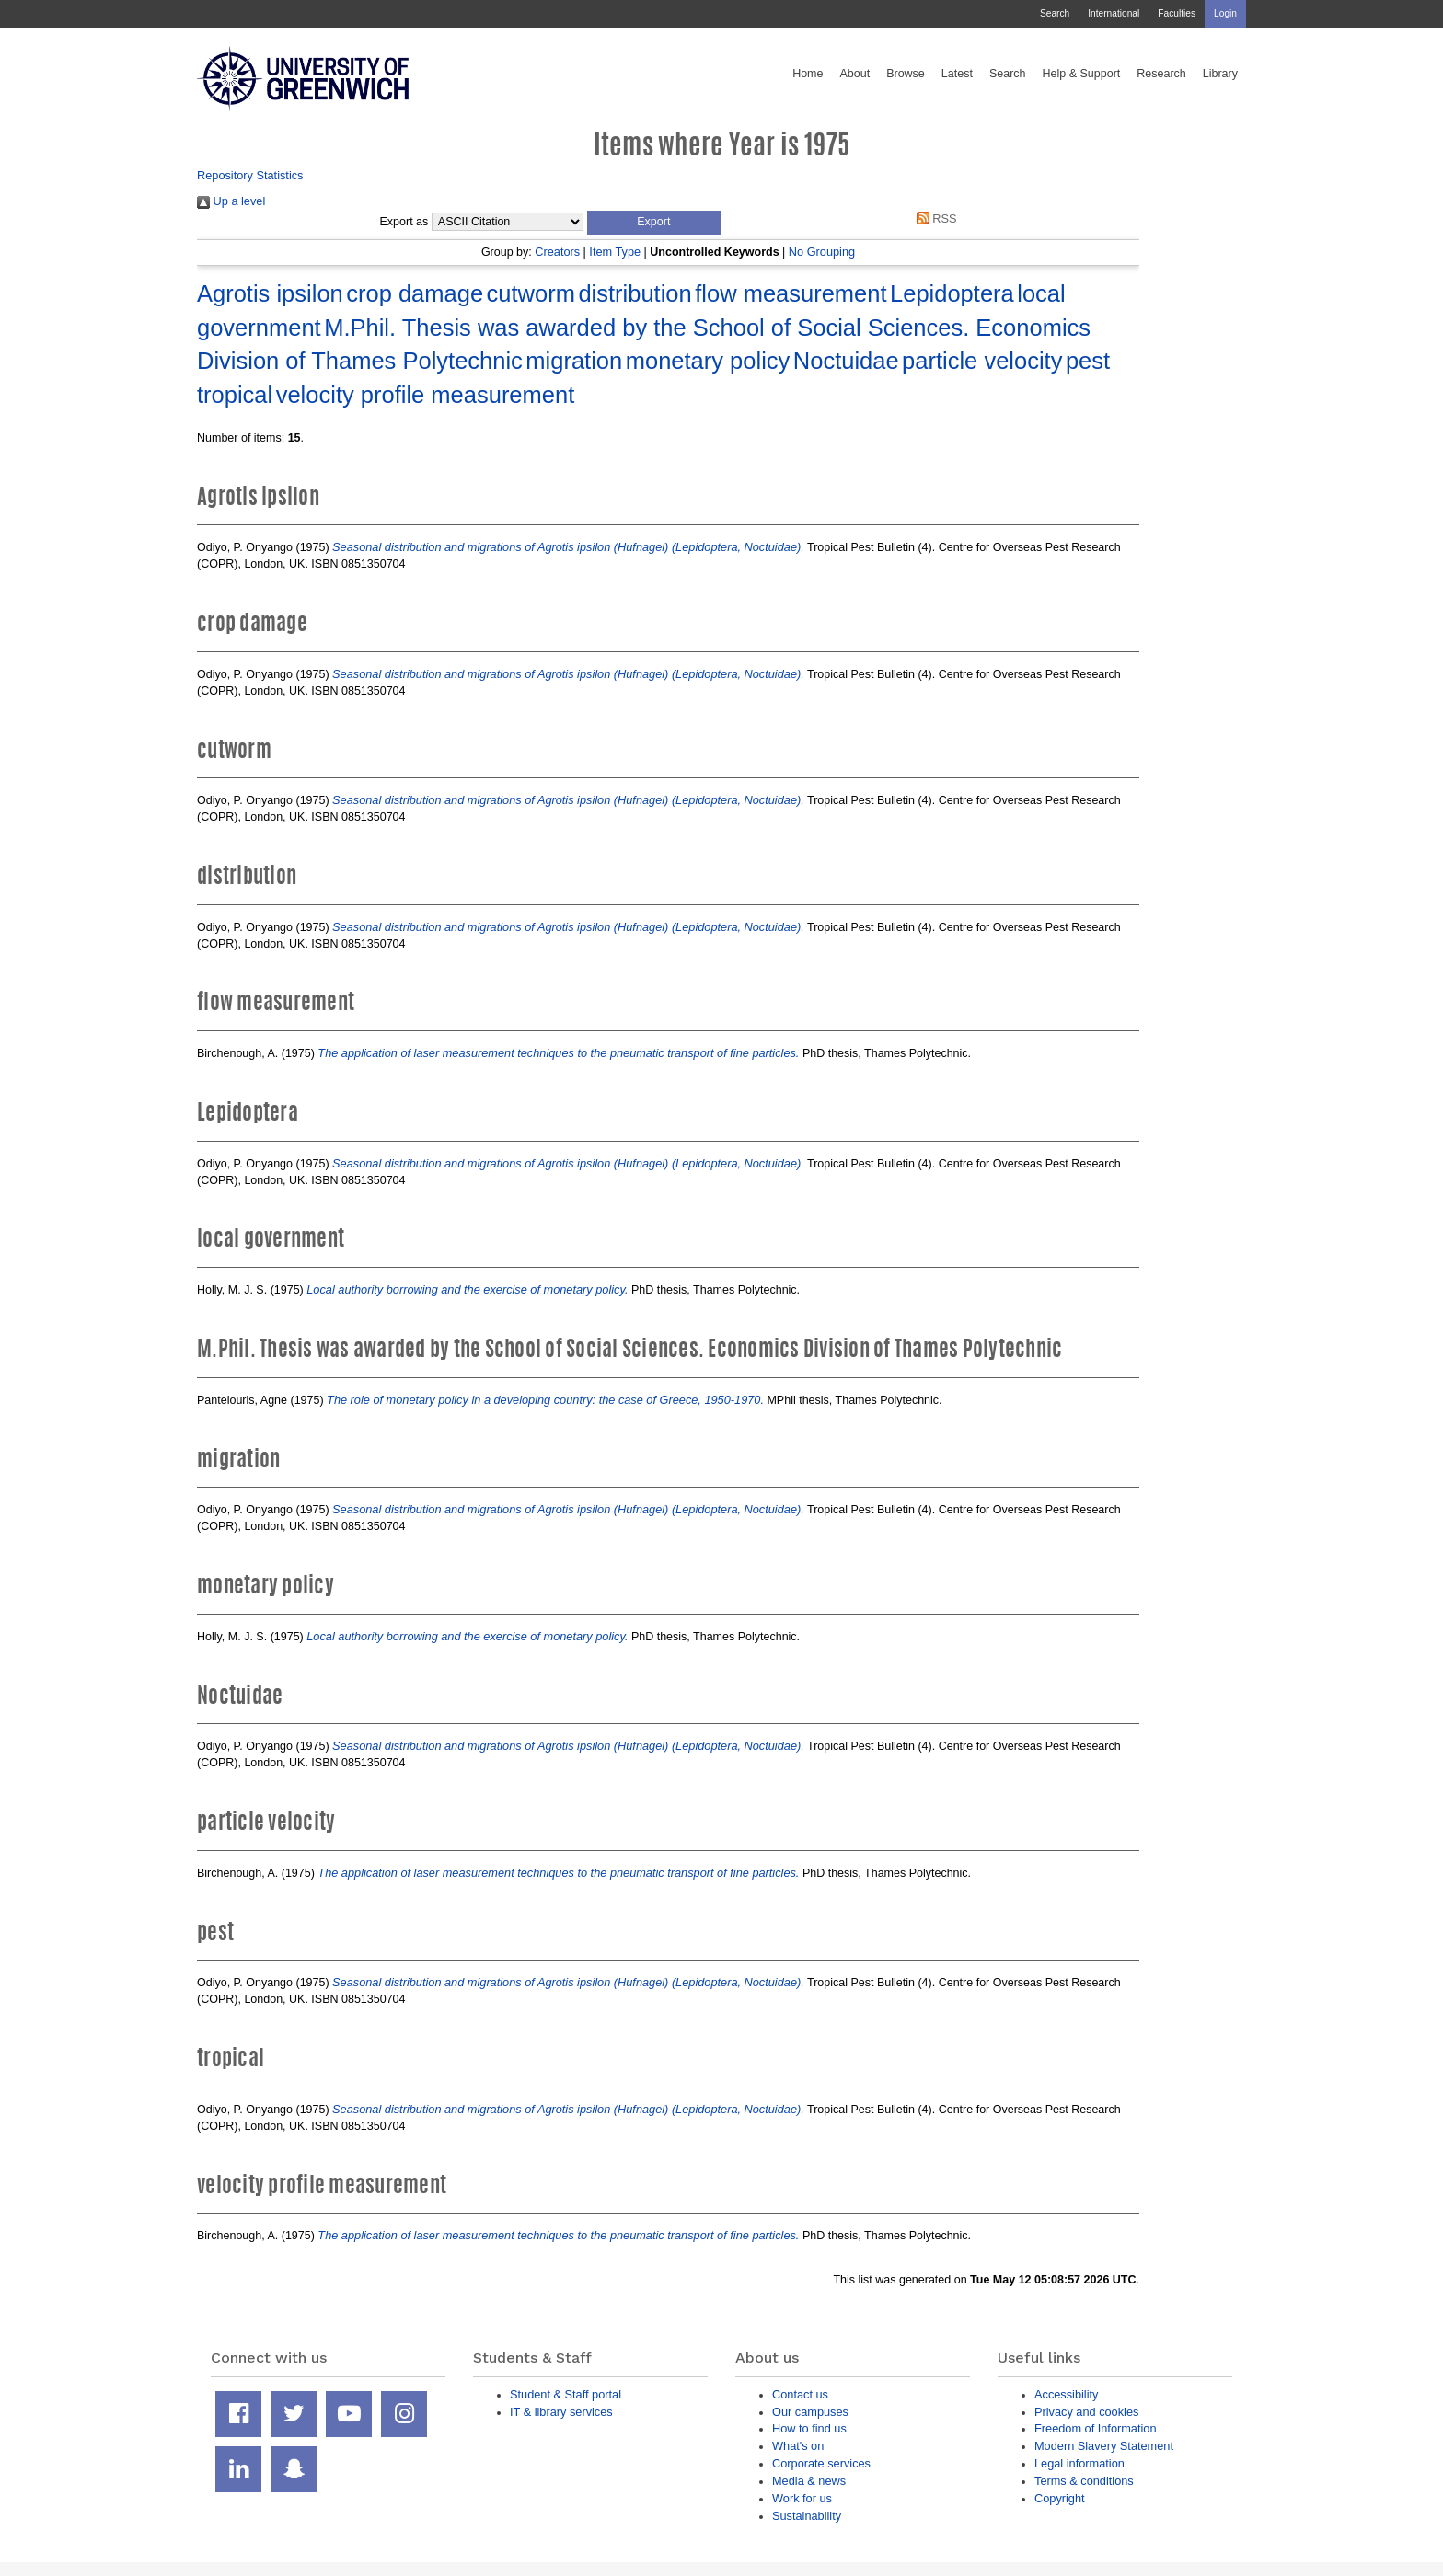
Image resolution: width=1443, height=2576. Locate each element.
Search (1054, 13)
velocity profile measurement (425, 395)
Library (1220, 73)
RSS (933, 218)
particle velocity (982, 361)
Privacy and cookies (1086, 2412)
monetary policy (708, 361)
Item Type (615, 252)
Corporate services (821, 2463)
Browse (905, 73)
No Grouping (822, 252)
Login (1225, 13)
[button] (654, 223)
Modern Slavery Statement (1103, 2446)
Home (807, 73)
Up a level (231, 201)
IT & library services (561, 2412)
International (1113, 13)
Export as (404, 221)
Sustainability (806, 2516)
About (854, 73)
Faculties (1176, 13)
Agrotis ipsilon (270, 293)
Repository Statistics (250, 175)
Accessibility (1066, 2394)
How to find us (809, 2428)
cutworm (531, 293)
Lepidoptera (952, 293)
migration (573, 361)
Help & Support (1082, 73)
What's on (798, 2446)
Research (1161, 73)
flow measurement (790, 293)
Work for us (802, 2498)
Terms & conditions (1084, 2481)
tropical (234, 395)
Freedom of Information (1095, 2428)
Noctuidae (846, 361)
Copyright (1059, 2498)
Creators (557, 252)
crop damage (414, 293)
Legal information (1079, 2463)
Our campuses (810, 2412)
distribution (634, 293)
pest (1088, 361)
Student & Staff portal (565, 2394)
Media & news (809, 2481)
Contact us (800, 2394)
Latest (957, 73)
